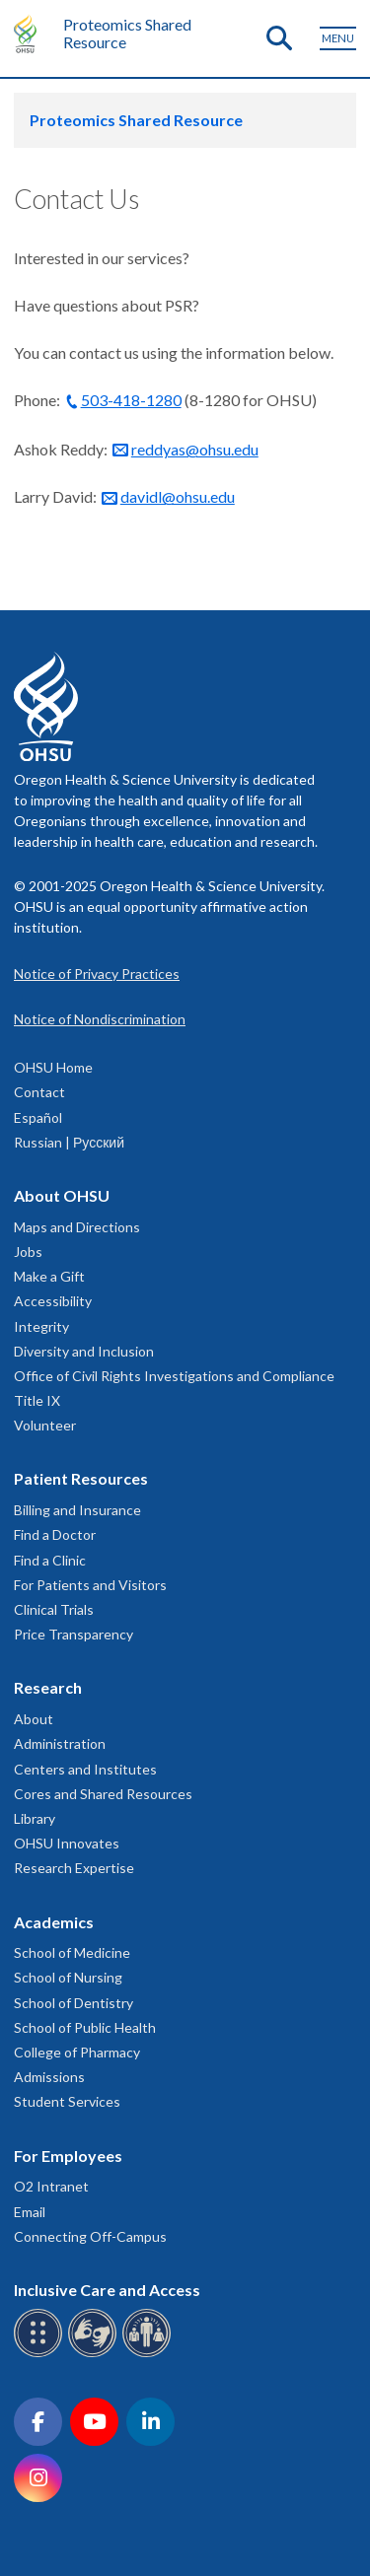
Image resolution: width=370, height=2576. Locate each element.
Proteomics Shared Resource (127, 33)
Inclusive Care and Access (107, 2289)
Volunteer (45, 1425)
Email (29, 2211)
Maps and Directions (77, 1226)
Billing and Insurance (77, 1509)
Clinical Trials (54, 1609)
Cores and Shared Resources (103, 1793)
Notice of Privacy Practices (97, 973)
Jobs (28, 1251)
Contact (39, 1091)
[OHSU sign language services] (95, 2353)
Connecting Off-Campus (90, 2236)
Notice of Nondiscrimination (99, 1018)
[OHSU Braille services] (41, 2353)
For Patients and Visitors (90, 1584)
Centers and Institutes (85, 1769)
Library (34, 1818)
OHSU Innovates (66, 1843)
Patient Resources (81, 1478)
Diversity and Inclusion (84, 1351)
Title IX (37, 1400)
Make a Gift (49, 1276)
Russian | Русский (69, 1142)
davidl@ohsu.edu (177, 496)
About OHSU (62, 1195)
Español (38, 1117)
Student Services (67, 2101)
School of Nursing (68, 1977)
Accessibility (53, 1300)
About (33, 1718)
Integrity (41, 1326)
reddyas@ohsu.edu (195, 449)
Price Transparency (73, 1634)
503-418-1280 (131, 399)
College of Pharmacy (77, 2052)
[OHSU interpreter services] (149, 2353)
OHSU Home (53, 1067)
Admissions (49, 2076)
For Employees (68, 2155)
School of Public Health (85, 2027)
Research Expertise (74, 1867)
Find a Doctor (55, 1534)
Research (48, 1687)
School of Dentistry (73, 2002)
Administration (60, 1743)
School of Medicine (72, 1952)
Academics (54, 1922)
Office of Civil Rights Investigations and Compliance (174, 1375)
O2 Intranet (51, 2186)
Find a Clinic (50, 1560)
